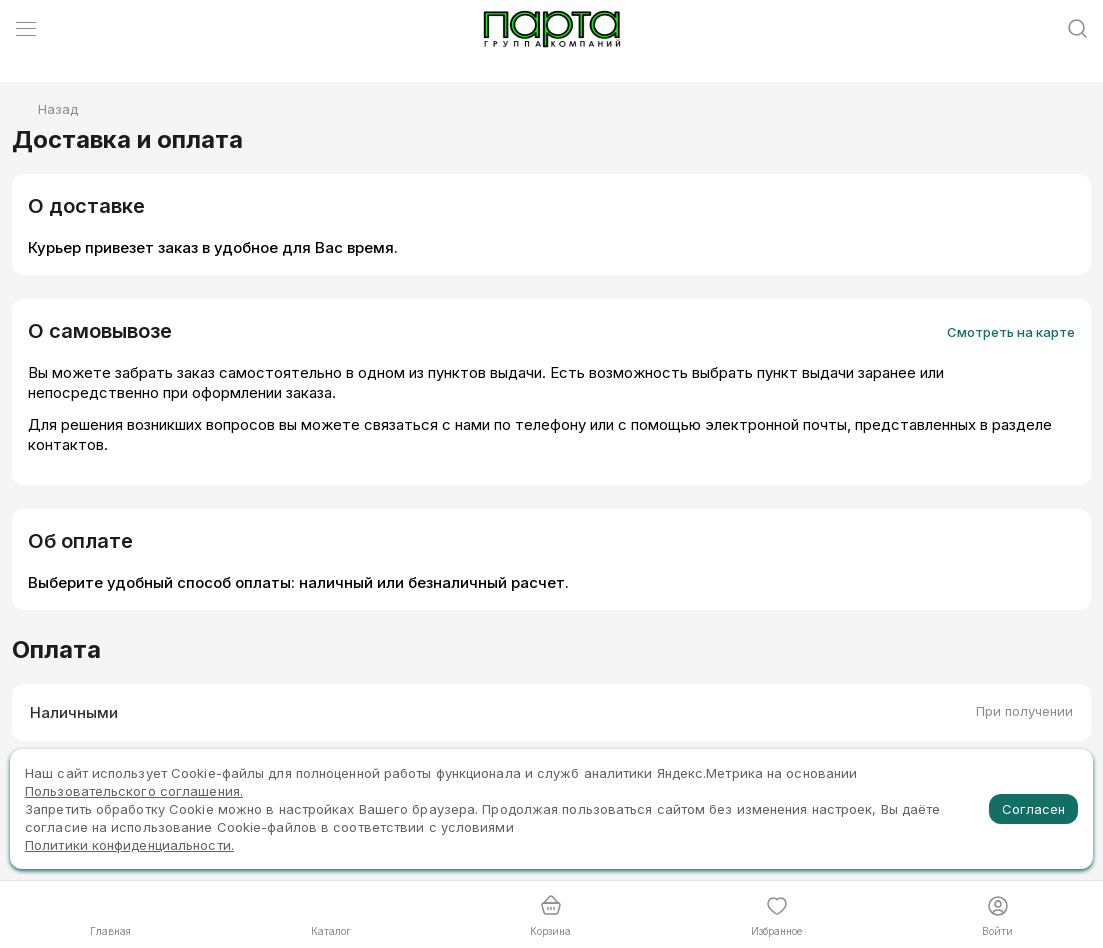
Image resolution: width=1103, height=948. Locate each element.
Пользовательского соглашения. (134, 791)
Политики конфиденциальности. (129, 845)
